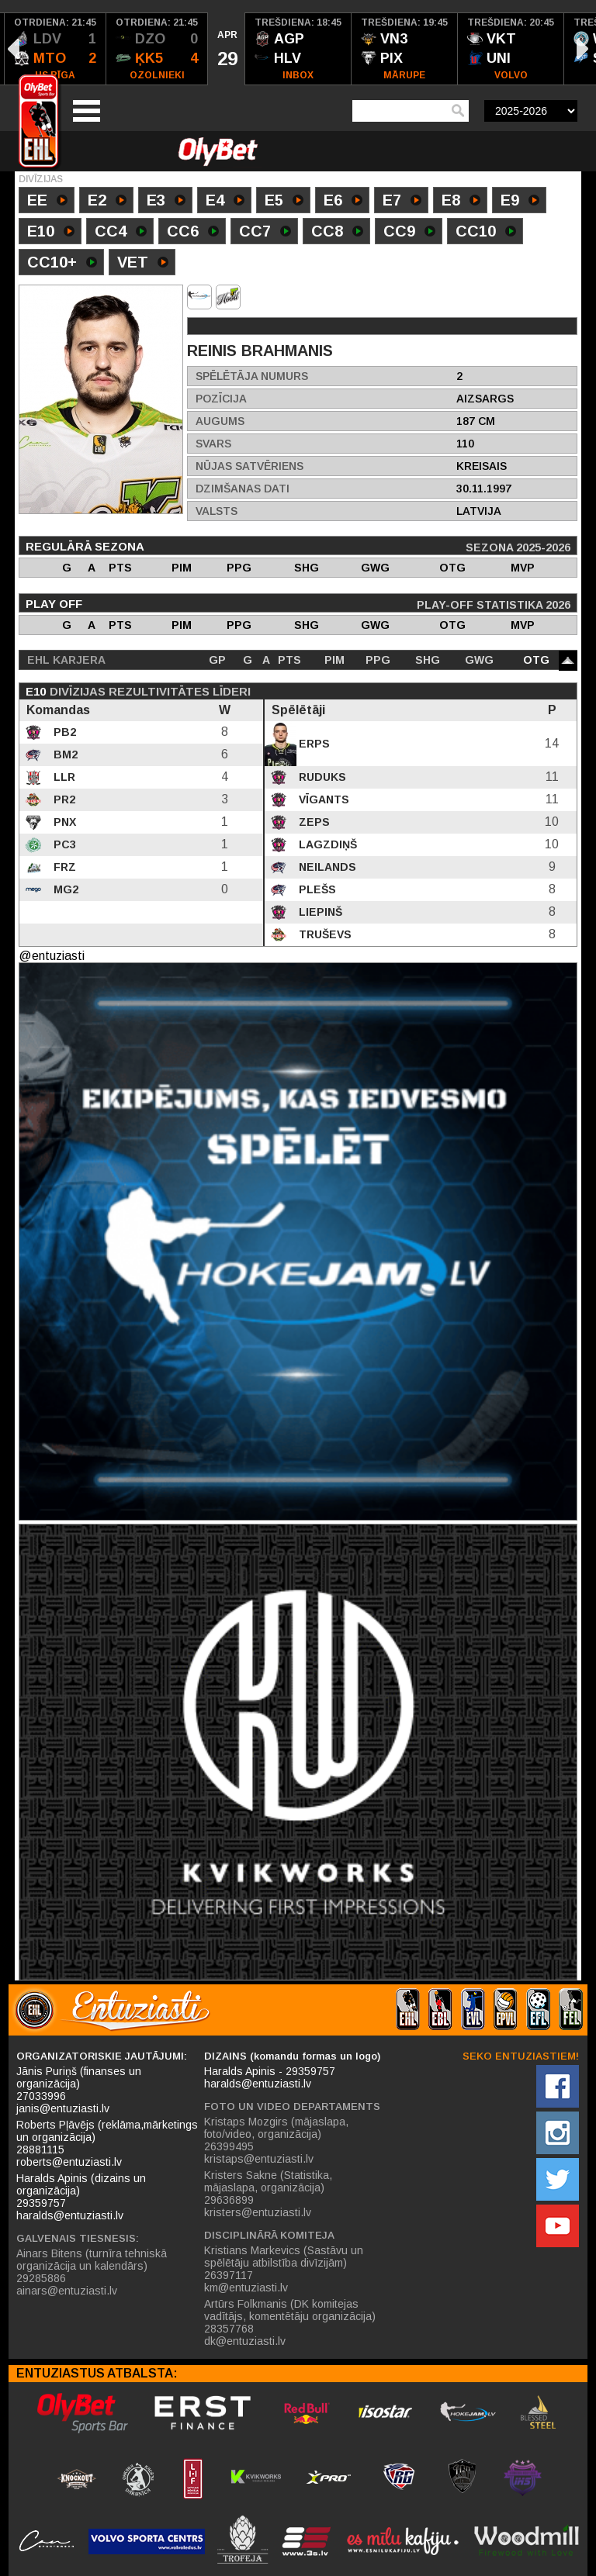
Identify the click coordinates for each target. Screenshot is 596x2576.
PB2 (63, 732)
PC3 (63, 844)
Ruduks (321, 777)
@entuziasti (52, 955)
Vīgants (322, 799)
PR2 (62, 799)
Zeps (313, 822)
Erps (313, 743)
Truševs (324, 934)
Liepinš (319, 912)
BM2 (64, 754)
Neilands (326, 867)
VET (142, 264)
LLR (62, 777)
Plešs (316, 889)
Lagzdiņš (326, 844)
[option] (55, 48)
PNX (63, 822)
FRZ (63, 867)
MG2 (64, 889)
